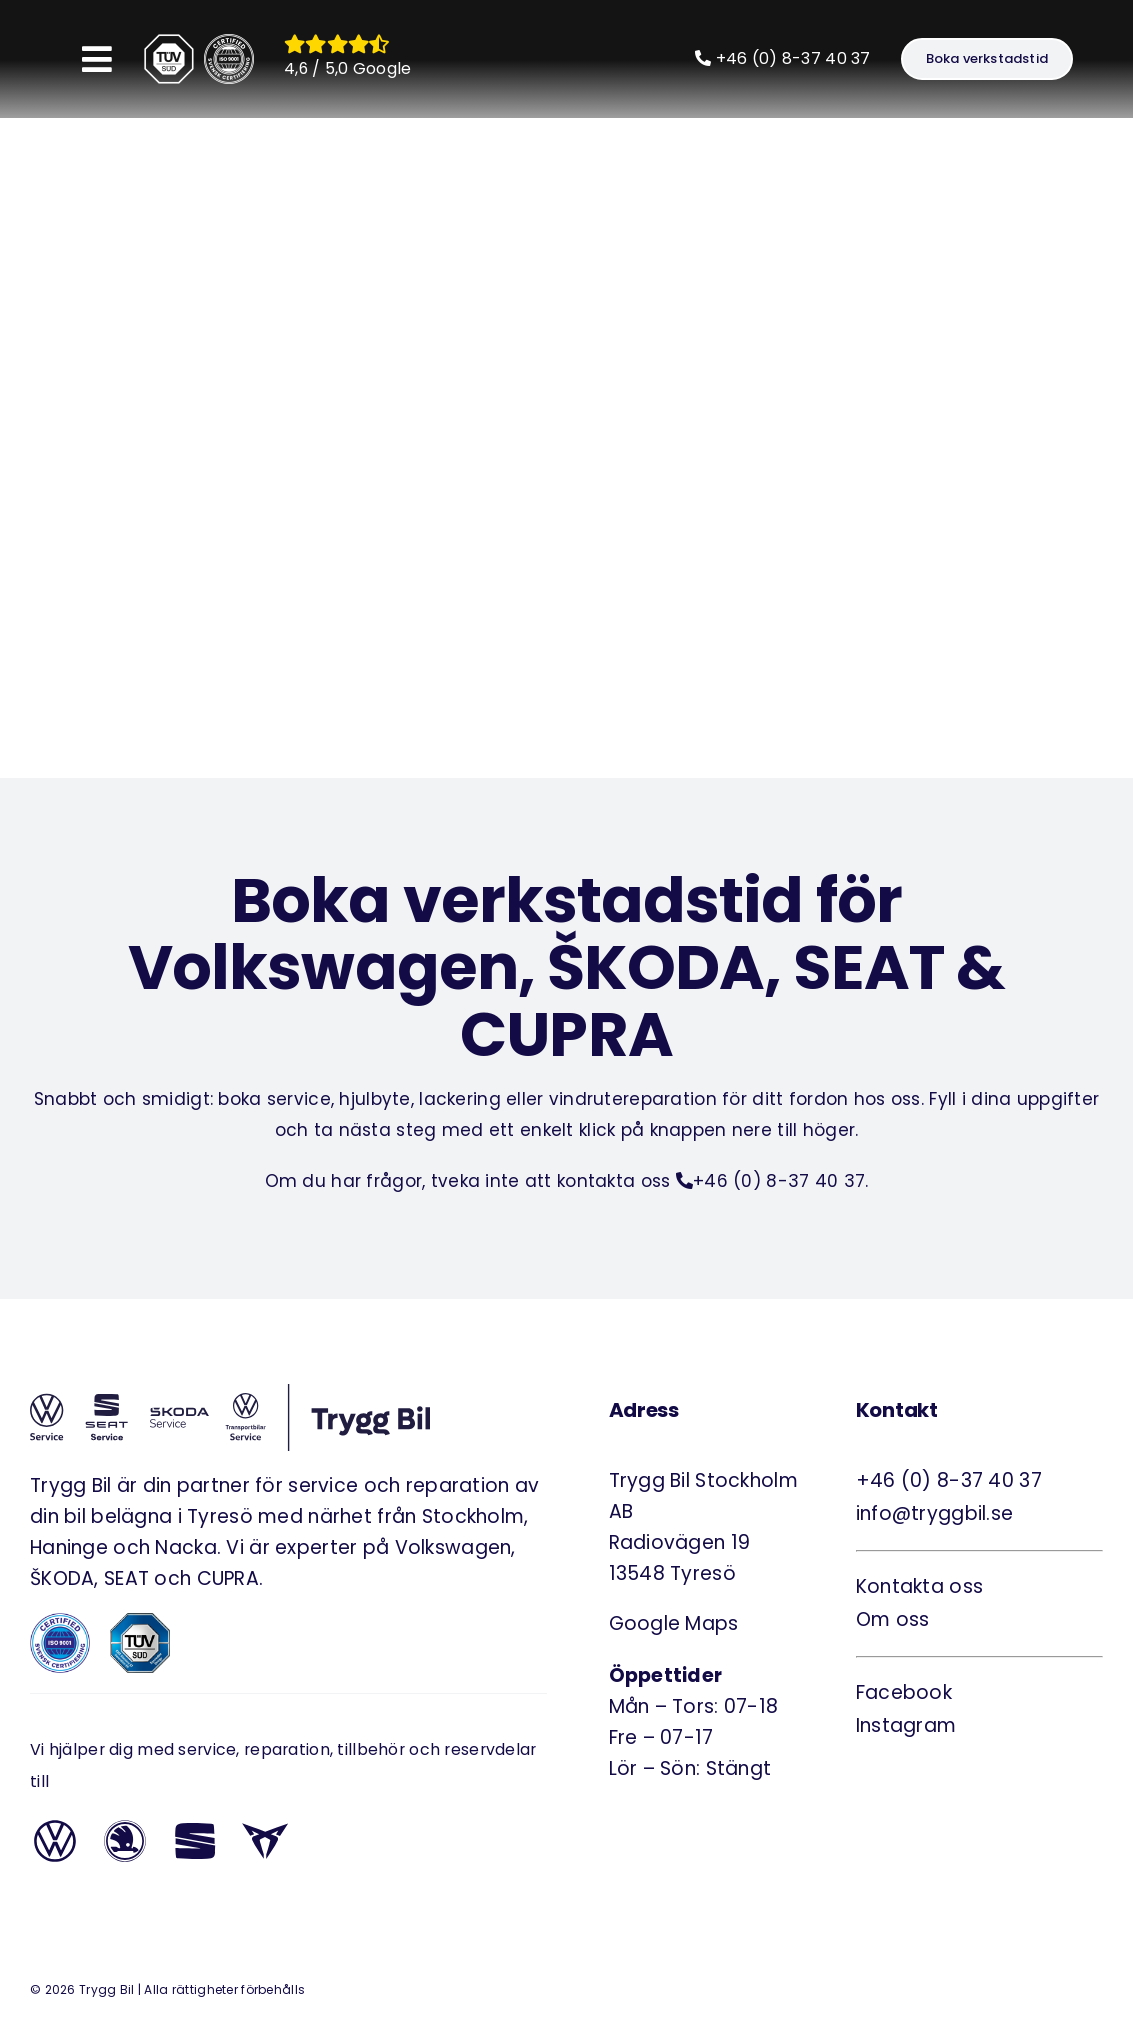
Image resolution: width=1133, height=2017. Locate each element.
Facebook (904, 1692)
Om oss (893, 1619)
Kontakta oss (919, 1586)
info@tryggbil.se (935, 1513)
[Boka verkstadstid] (987, 59)
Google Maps (674, 1623)
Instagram (906, 1725)
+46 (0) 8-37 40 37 (783, 58)
